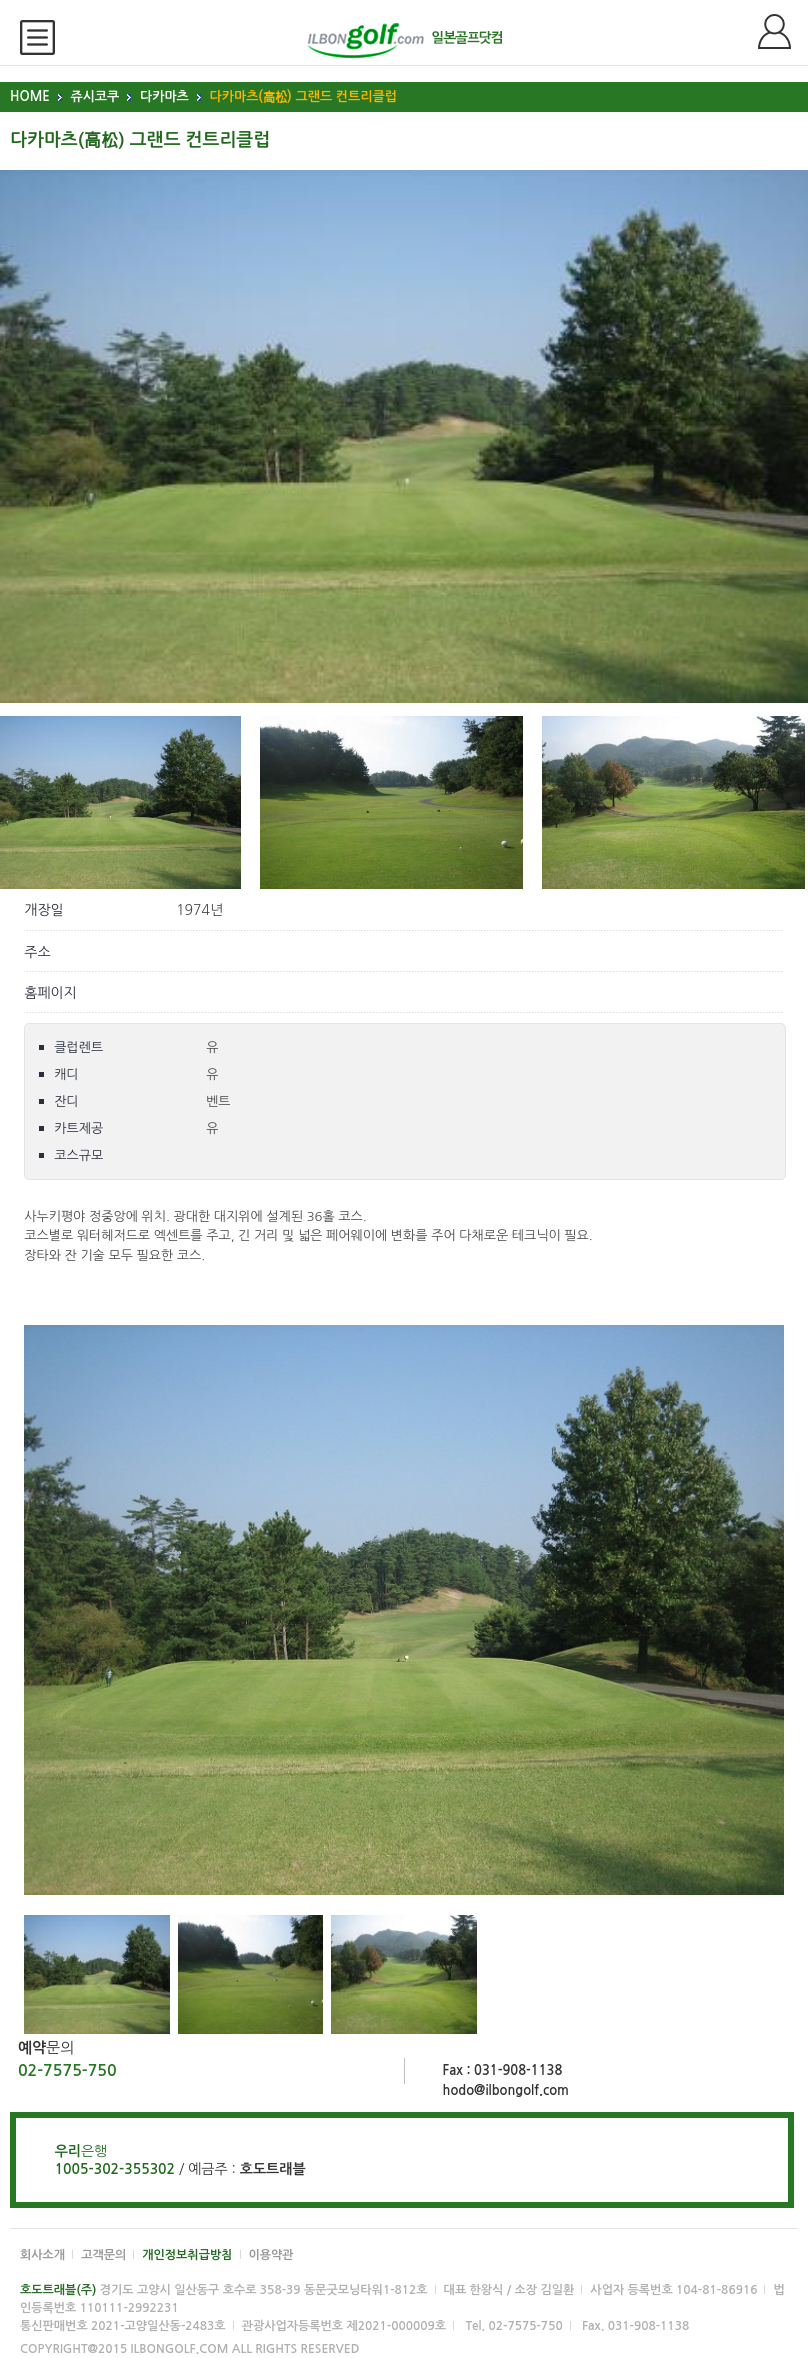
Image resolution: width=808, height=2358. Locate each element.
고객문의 (103, 2255)
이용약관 (271, 2255)
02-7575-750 (67, 2070)
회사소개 (42, 2255)
